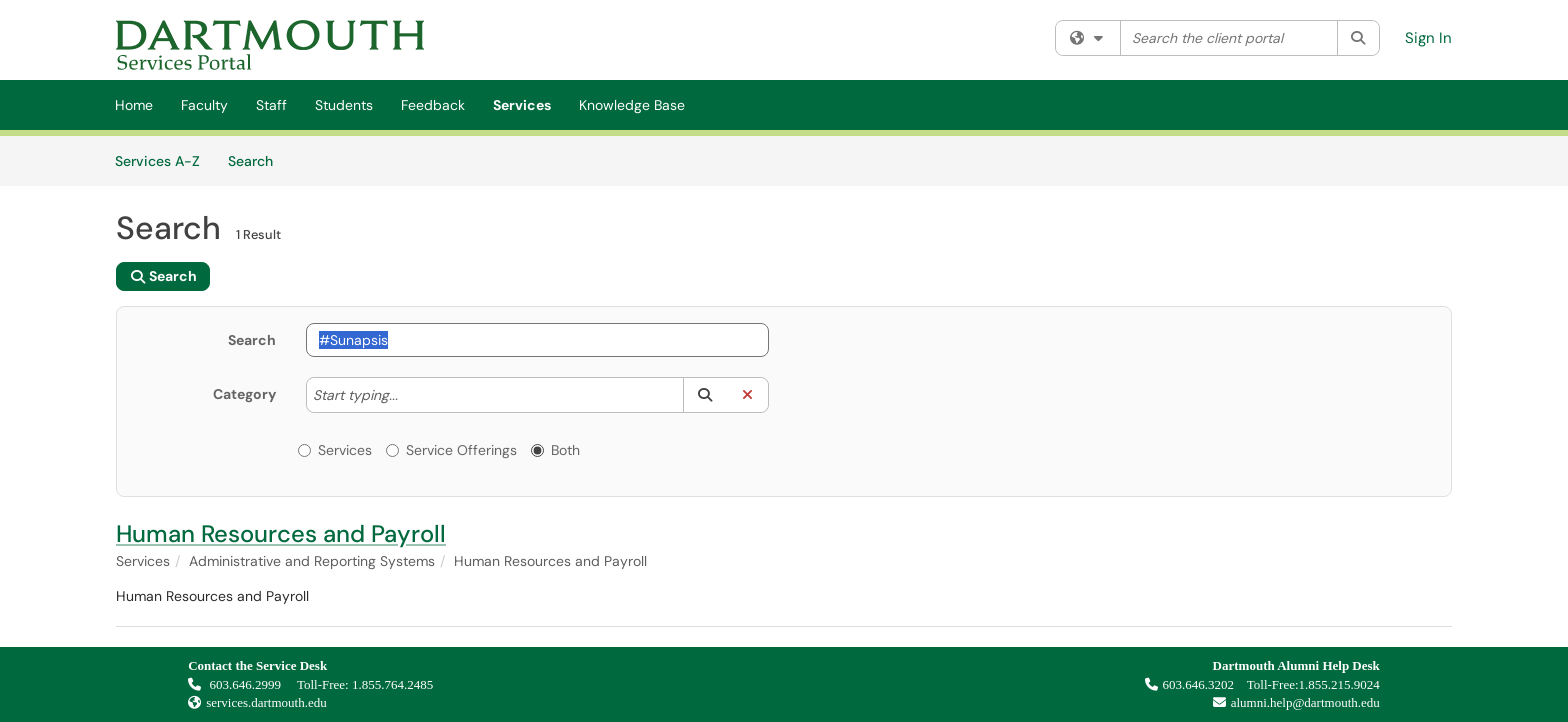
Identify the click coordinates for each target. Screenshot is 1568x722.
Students (344, 105)
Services (522, 105)
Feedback (433, 105)
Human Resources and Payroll (281, 533)
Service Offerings (451, 450)
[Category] (408, 395)
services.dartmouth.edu (266, 702)
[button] (704, 395)
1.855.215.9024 (1339, 684)
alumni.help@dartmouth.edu (1291, 702)
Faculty (204, 105)
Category (244, 394)
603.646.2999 (236, 684)
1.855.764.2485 (392, 684)
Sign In (1428, 38)
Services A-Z (157, 161)
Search (257, 160)
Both (555, 450)
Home (134, 105)
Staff (271, 105)
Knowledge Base (632, 105)
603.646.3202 (1190, 684)
